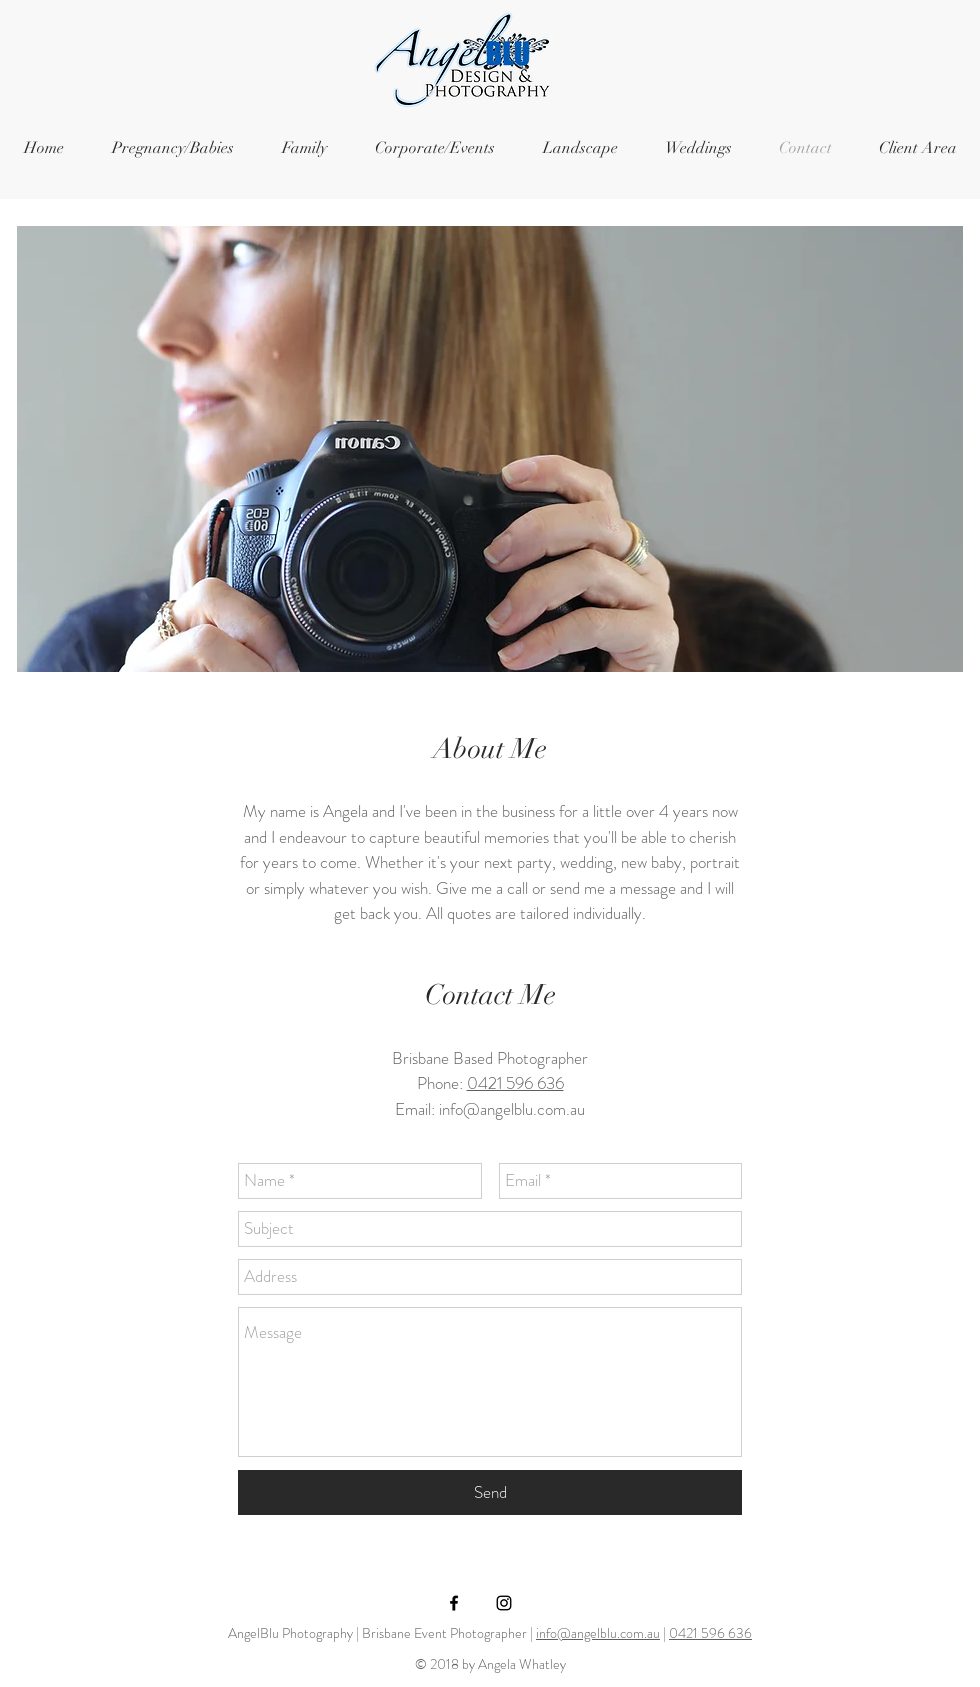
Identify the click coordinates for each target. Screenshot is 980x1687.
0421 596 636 (515, 1083)
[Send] (490, 1492)
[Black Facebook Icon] (454, 1603)
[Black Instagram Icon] (504, 1603)
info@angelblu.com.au (512, 1109)
